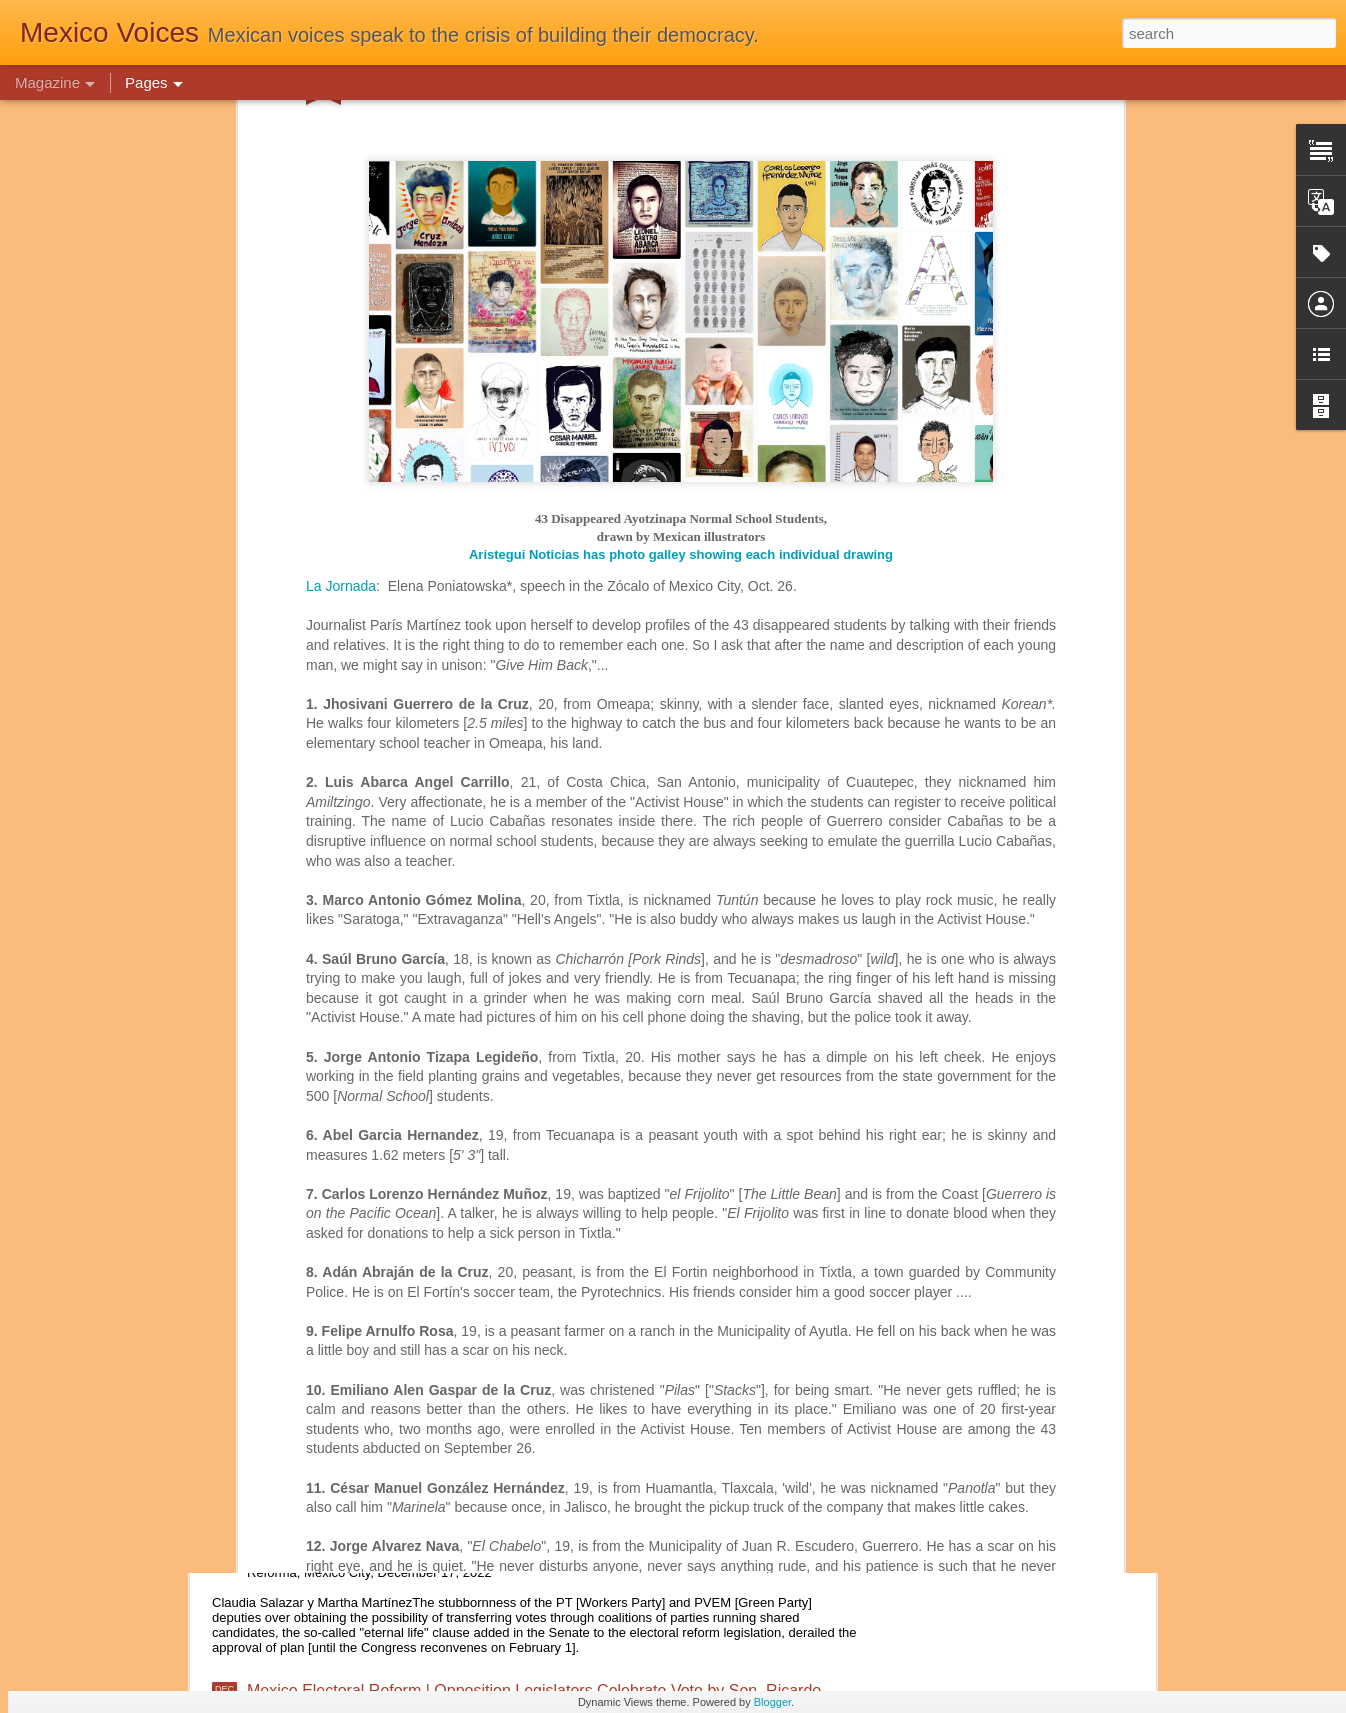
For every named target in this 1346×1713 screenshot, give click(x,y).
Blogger (772, 1702)
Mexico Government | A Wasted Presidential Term (422, 1147)
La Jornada (341, 100)
